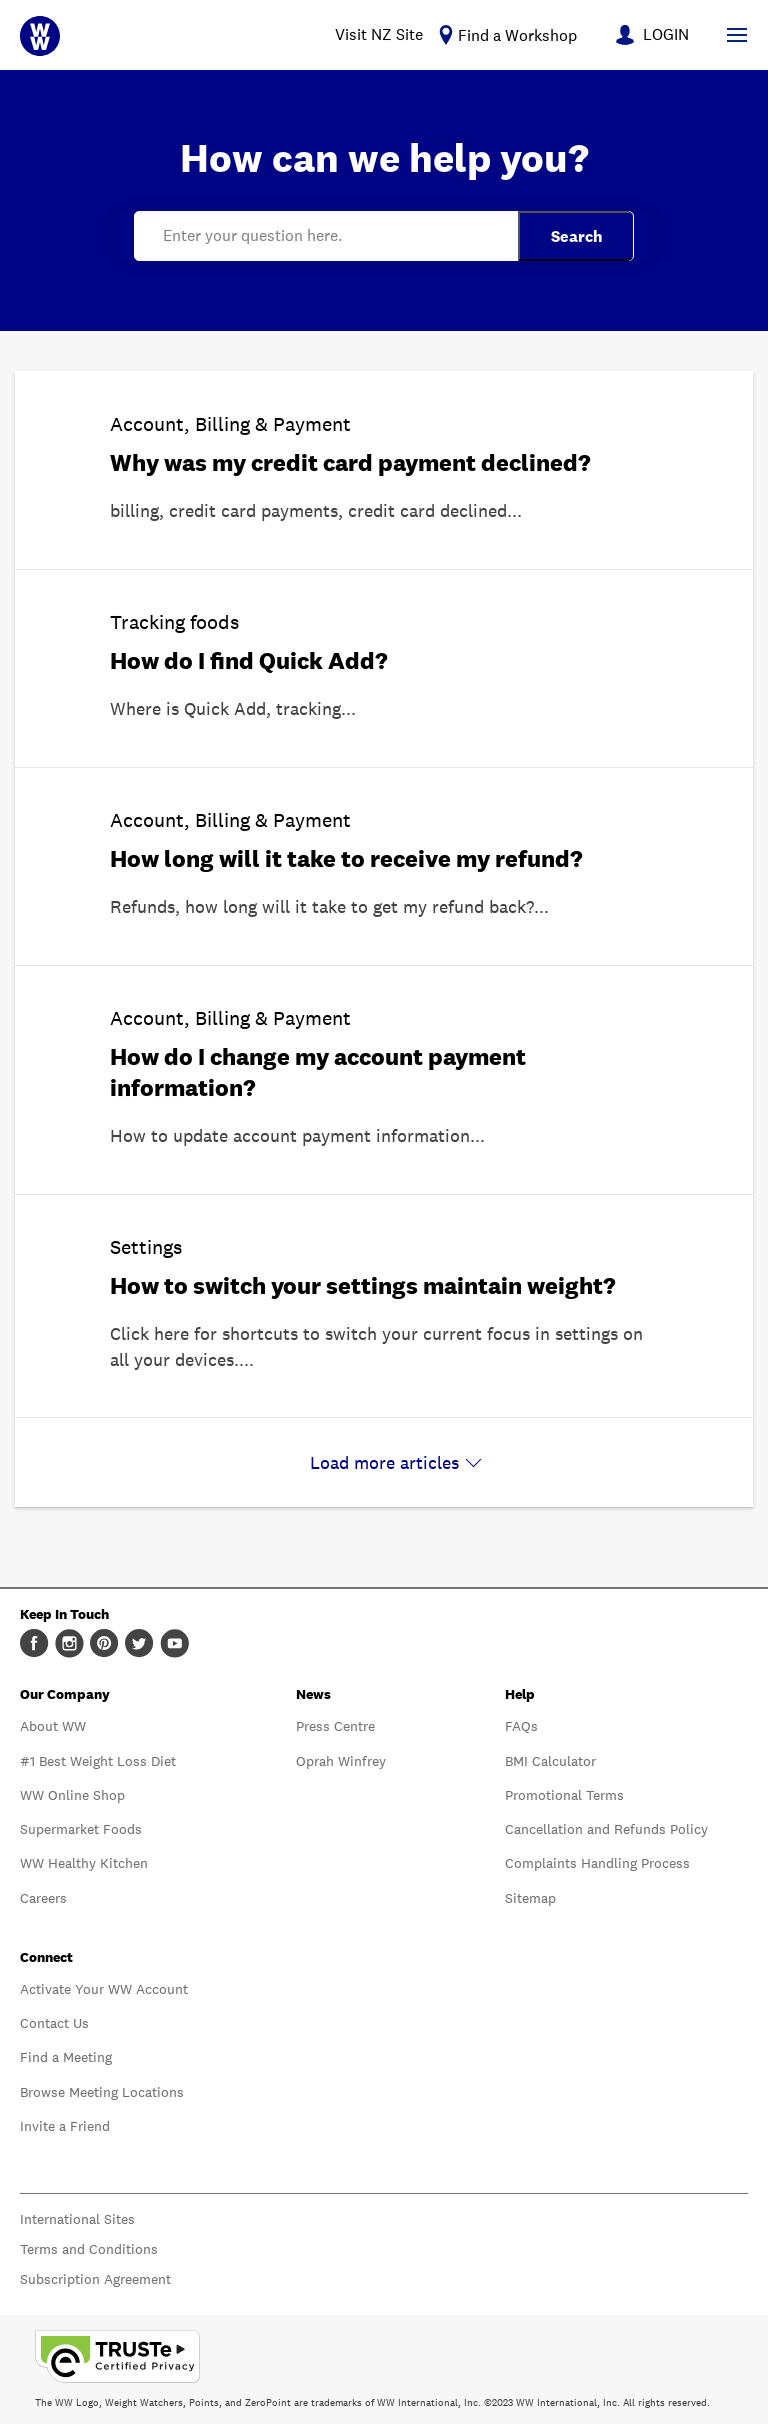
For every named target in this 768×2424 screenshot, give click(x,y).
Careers (43, 1898)
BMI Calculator (550, 1761)
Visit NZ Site (379, 34)
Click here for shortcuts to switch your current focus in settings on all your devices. (376, 1346)
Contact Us (54, 2023)
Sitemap (530, 1898)
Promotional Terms (564, 1795)
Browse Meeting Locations (102, 2092)
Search (577, 236)
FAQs (521, 1726)
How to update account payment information (290, 1135)
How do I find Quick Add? (249, 660)
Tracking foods (174, 622)
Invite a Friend (65, 2126)
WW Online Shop (72, 1795)
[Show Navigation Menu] (737, 35)
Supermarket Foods (81, 1829)
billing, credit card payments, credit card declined (308, 510)
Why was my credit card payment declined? (350, 462)
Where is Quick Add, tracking (225, 708)
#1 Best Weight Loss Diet (98, 1761)
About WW (53, 1726)
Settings (146, 1247)
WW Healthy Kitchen (84, 1863)
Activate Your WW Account (104, 1989)
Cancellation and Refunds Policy (606, 1829)
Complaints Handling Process (597, 1863)
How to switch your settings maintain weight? (363, 1285)
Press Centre (335, 1726)
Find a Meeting (66, 2057)
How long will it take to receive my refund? (346, 858)
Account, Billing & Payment (230, 424)
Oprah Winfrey (341, 1761)
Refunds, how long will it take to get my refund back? (322, 906)
